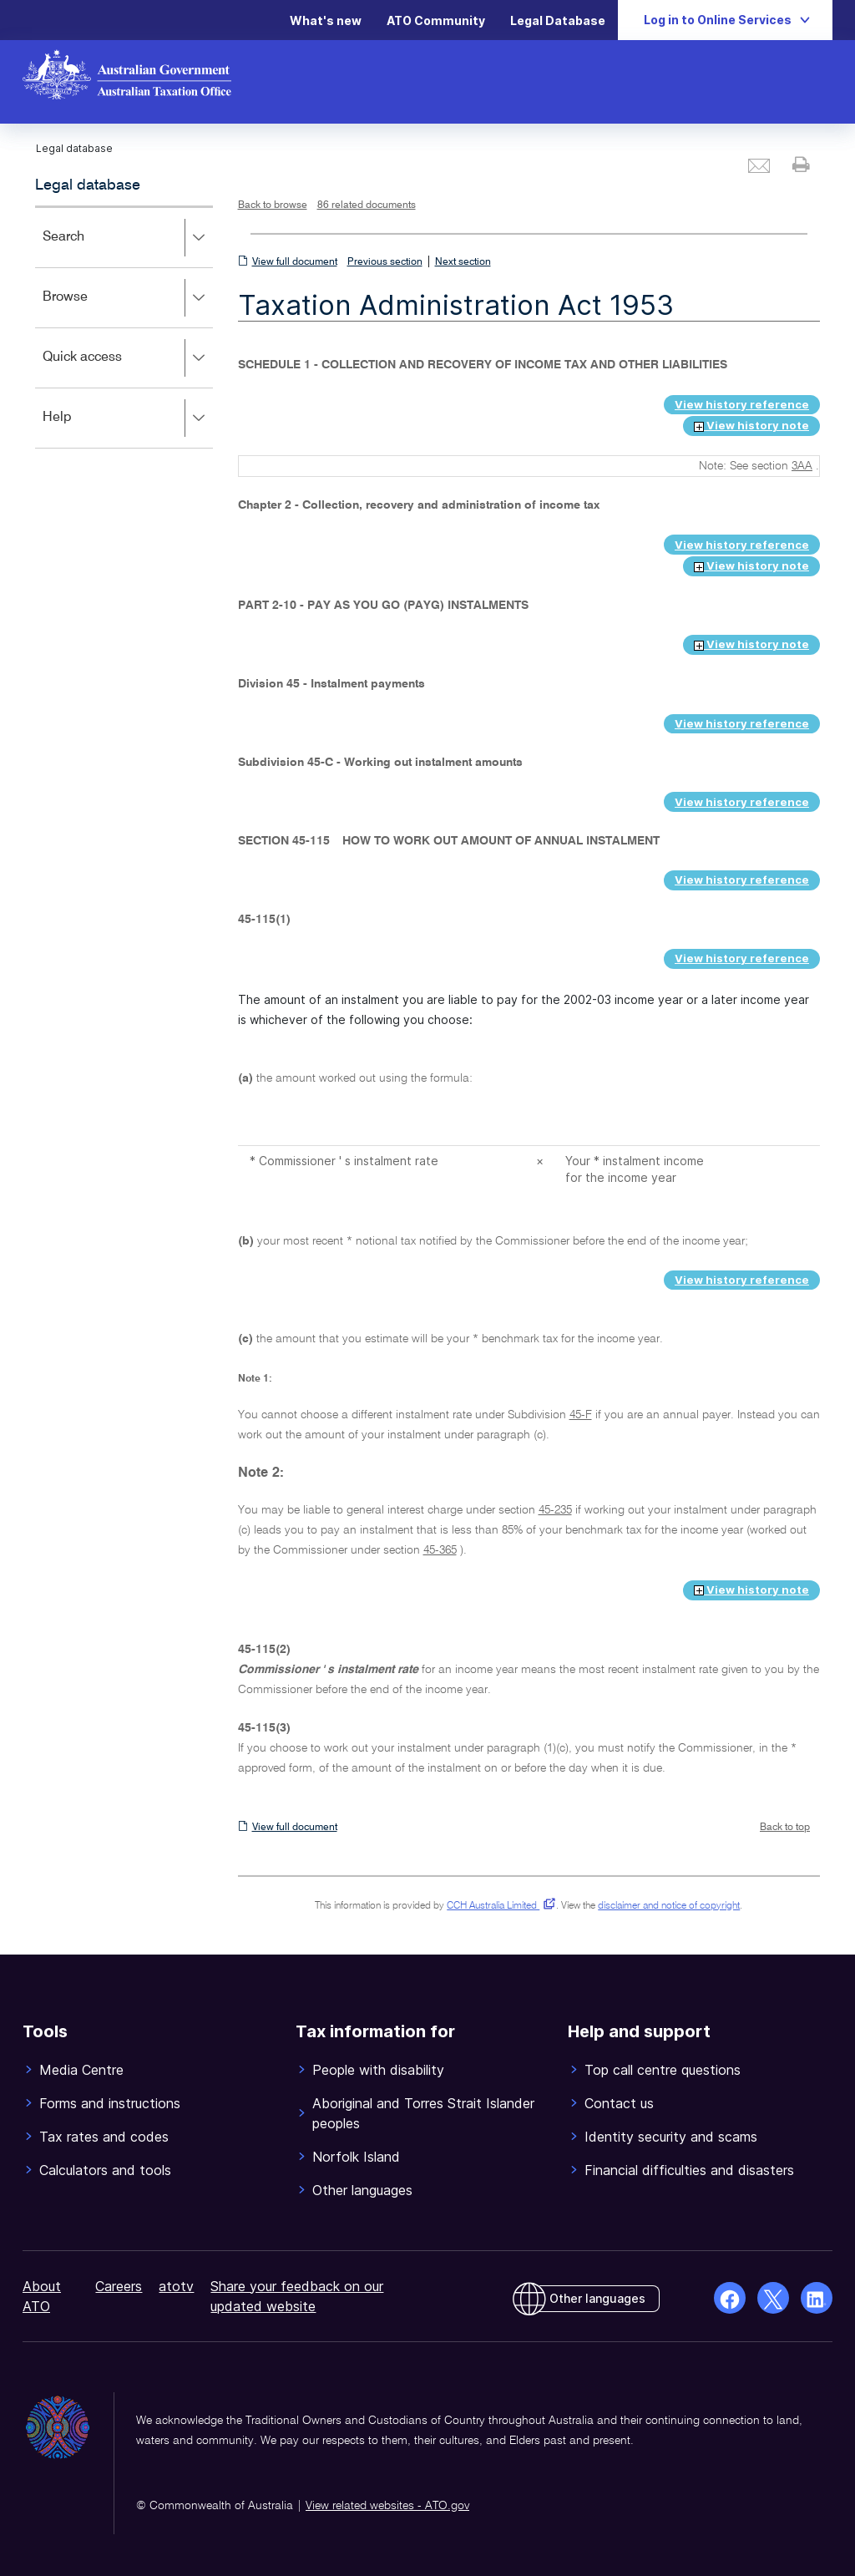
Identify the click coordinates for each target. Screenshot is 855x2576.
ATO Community (436, 20)
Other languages (597, 2298)
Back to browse (272, 205)
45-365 (440, 1550)
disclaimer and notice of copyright (669, 1906)
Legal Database (557, 20)
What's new (326, 20)
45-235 (555, 1510)
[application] (124, 327)
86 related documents (366, 205)
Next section (463, 262)
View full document (294, 262)
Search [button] (127, 238)
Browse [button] (127, 298)
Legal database (87, 185)
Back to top (785, 1828)
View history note (751, 425)
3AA (802, 466)
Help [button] (127, 418)
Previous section (384, 262)
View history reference (742, 404)
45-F (580, 1415)
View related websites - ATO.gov (387, 2506)
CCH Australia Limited (498, 1906)
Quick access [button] (127, 358)
